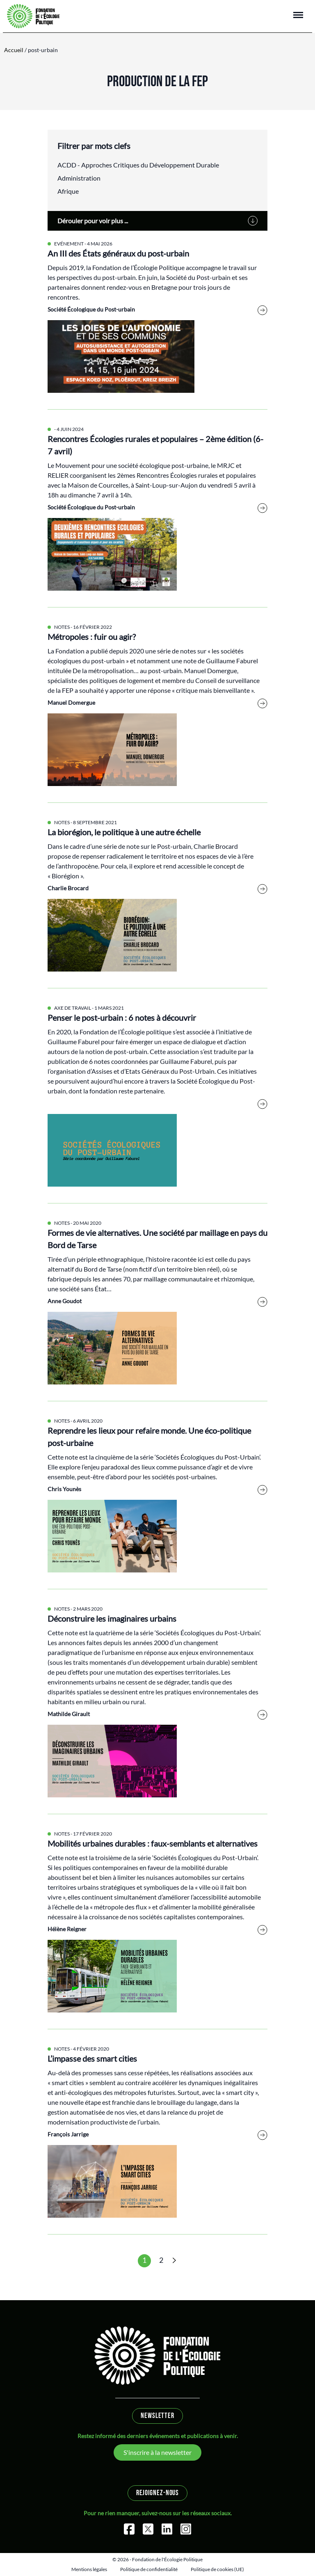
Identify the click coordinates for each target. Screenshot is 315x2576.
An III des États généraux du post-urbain (118, 253)
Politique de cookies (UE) (217, 2569)
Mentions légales (89, 2569)
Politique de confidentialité (149, 2569)
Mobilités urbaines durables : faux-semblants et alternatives (153, 1843)
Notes (62, 627)
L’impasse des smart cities (92, 2058)
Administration (78, 178)
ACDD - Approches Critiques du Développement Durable (138, 165)
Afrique (68, 191)
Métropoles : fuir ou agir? (92, 637)
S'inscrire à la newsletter (157, 2452)
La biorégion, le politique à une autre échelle (124, 832)
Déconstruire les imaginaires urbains (112, 1618)
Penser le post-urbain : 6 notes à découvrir (122, 1017)
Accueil (13, 49)
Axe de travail (72, 1008)
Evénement (69, 244)
